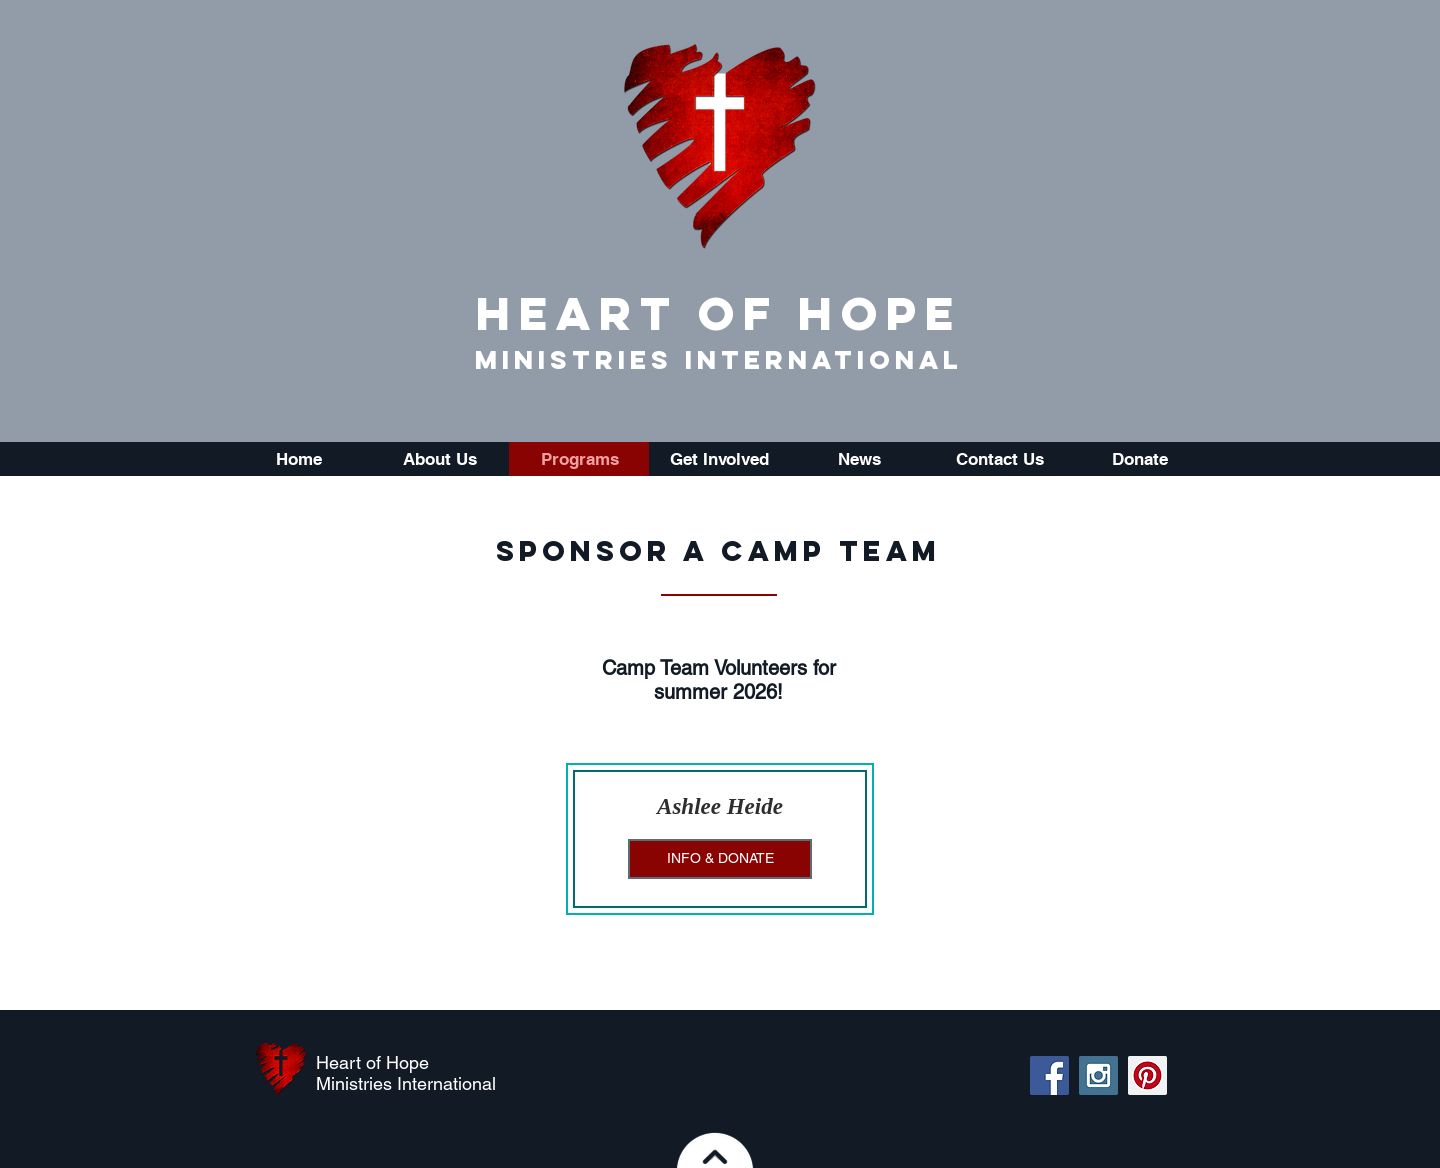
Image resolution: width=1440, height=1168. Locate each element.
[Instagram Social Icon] (1098, 1075)
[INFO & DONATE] (720, 859)
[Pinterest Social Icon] (1147, 1075)
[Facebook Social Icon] (1049, 1075)
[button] (439, 459)
